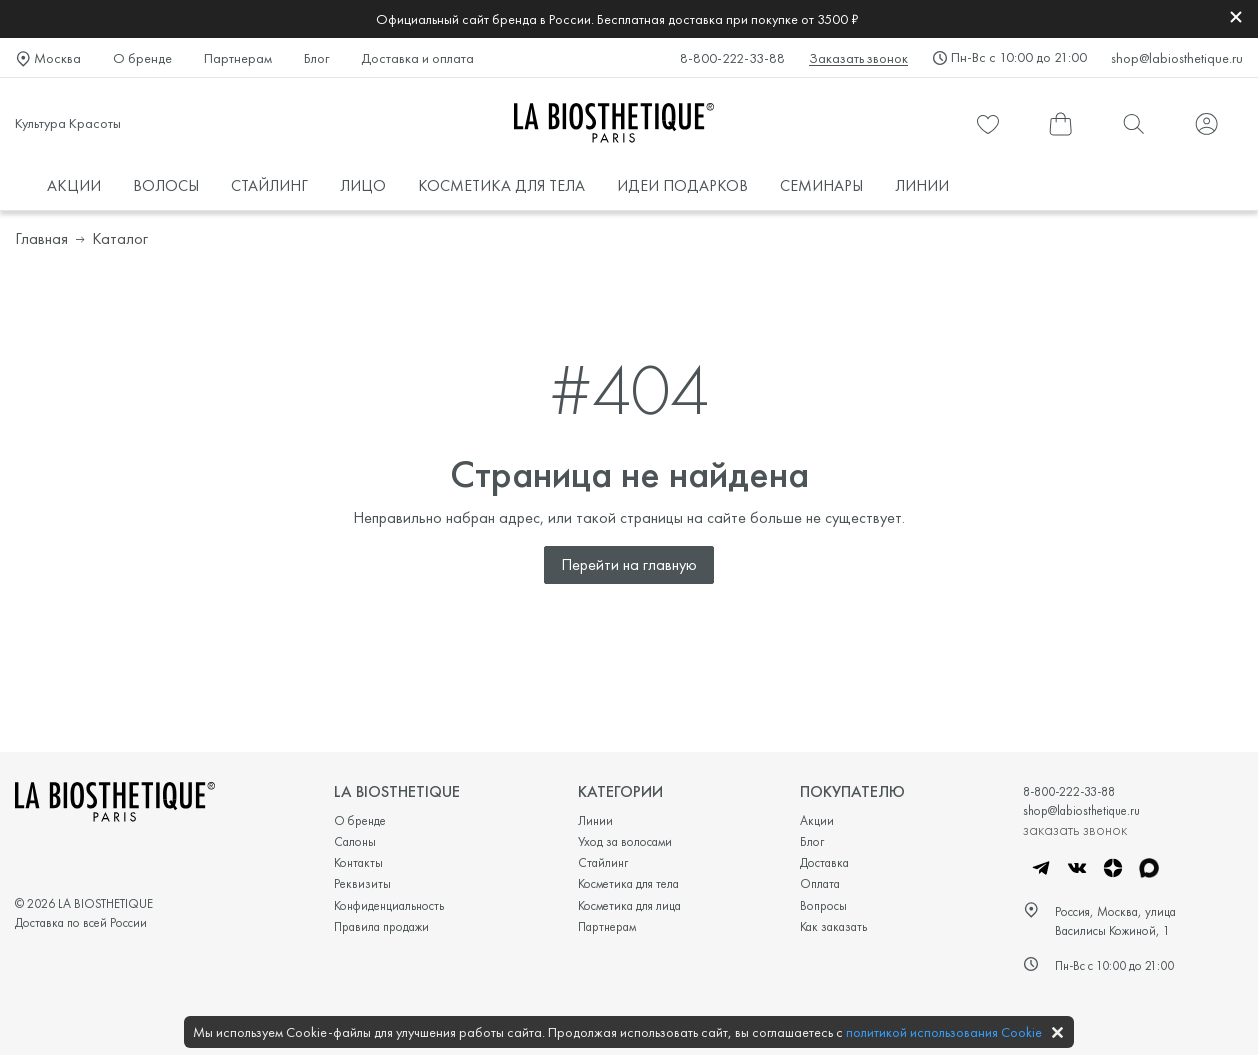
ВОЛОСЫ (166, 185)
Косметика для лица (629, 905)
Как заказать (833, 926)
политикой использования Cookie (944, 1032)
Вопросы (823, 905)
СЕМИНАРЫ (821, 185)
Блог (316, 58)
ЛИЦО (363, 185)
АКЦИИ (74, 185)
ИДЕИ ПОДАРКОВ (682, 185)
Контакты (358, 862)
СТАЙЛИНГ (269, 185)
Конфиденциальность (389, 905)
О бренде (142, 58)
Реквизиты (362, 883)
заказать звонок (1075, 829)
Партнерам (238, 58)
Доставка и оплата (417, 58)
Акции (817, 820)
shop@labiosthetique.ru (1177, 58)
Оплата (820, 883)
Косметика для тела (628, 883)
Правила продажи (381, 926)
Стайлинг (603, 862)
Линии (595, 820)
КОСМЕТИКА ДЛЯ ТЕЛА (501, 185)
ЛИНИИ (922, 185)
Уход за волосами (625, 841)
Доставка (824, 862)
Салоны (355, 841)
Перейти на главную (629, 564)
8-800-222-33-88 (732, 58)
